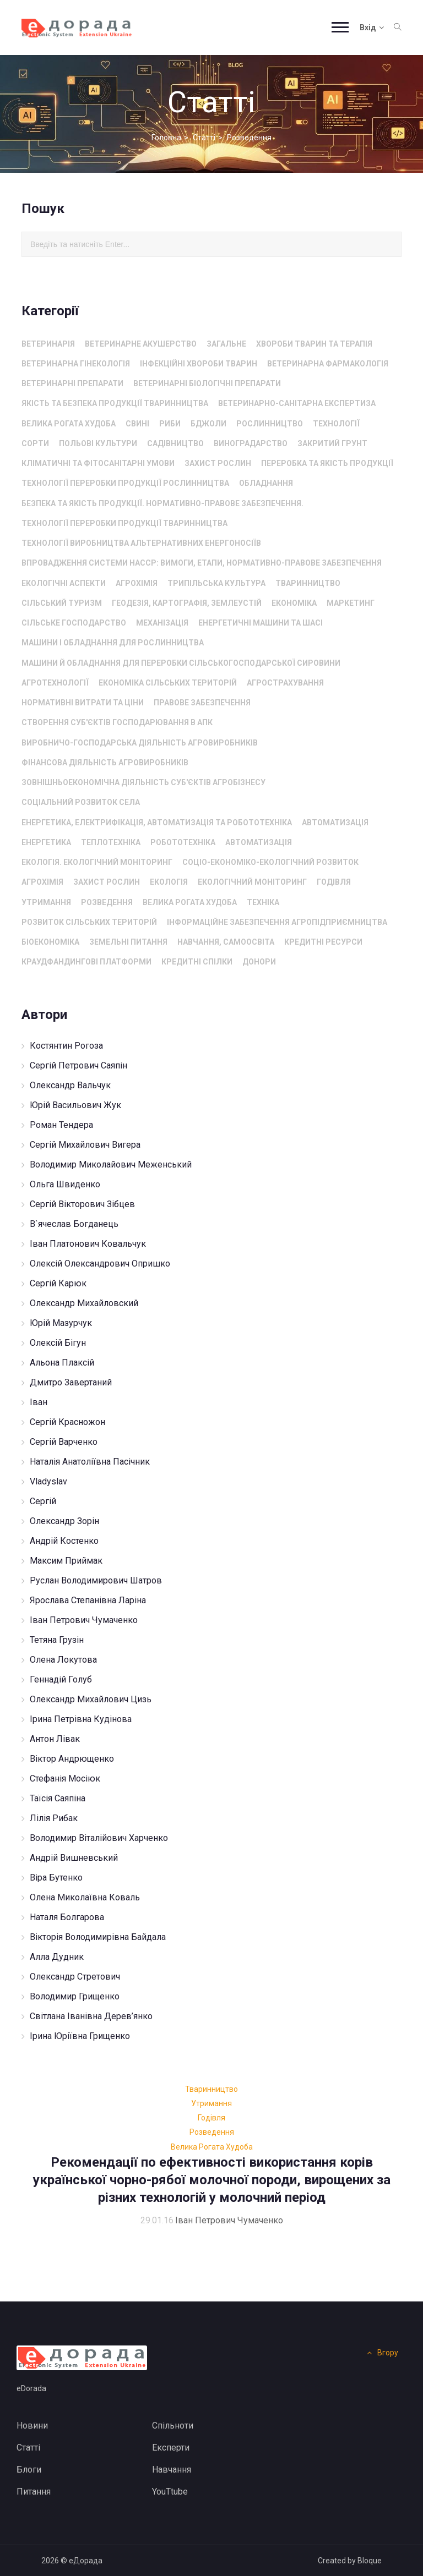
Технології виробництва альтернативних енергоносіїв (141, 543)
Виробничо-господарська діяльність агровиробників (139, 742)
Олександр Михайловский (84, 1303)
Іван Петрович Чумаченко (84, 1620)
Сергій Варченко (63, 1442)
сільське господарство (73, 622)
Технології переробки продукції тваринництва (124, 523)
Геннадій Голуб (61, 1679)
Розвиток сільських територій (89, 922)
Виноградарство (251, 443)
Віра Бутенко (56, 1877)
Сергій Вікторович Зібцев (82, 1204)
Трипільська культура (216, 583)
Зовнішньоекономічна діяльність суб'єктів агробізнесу (143, 782)
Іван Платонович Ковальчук (88, 1243)
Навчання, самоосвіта (225, 942)
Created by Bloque (350, 2560)
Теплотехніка (110, 842)
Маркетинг (351, 603)
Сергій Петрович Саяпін (78, 1065)
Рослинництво (269, 423)
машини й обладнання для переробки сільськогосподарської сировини (180, 663)
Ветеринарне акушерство (141, 343)
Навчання (171, 2469)
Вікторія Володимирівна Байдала (98, 1937)
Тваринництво (307, 583)
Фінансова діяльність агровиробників (104, 762)
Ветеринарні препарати (72, 383)
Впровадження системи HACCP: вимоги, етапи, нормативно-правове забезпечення (201, 562)
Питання (34, 2491)
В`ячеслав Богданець (74, 1224)
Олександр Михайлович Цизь (90, 1699)
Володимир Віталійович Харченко (99, 1838)
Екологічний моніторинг (252, 882)
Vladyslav (48, 1481)
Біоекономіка (50, 942)
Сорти (35, 443)
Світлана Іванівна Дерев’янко (91, 2016)
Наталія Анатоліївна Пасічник (90, 1461)
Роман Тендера (61, 1125)
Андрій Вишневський (74, 1857)
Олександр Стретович (75, 1976)
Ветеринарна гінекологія (75, 363)
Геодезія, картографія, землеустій (187, 603)
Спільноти (172, 2425)
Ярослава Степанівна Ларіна (88, 1600)
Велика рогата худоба (68, 423)
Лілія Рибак (54, 1818)
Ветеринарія (48, 343)
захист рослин (218, 463)
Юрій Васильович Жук (75, 1105)
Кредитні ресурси (323, 942)
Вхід (372, 27)
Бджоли (208, 423)
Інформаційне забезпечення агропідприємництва (277, 922)
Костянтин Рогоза (66, 1045)
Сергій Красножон (67, 1422)
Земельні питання (128, 942)
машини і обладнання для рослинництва (112, 642)
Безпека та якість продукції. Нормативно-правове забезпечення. (162, 503)
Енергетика (46, 842)
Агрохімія (137, 583)
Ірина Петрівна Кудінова (81, 1719)
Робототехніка (182, 842)
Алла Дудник (57, 1957)
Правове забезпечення (202, 702)
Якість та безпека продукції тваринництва (114, 403)
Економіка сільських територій (168, 682)
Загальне (226, 343)
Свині (137, 423)
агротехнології (55, 682)
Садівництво (175, 443)
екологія (169, 882)
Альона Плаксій (62, 1362)
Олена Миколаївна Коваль (85, 1897)
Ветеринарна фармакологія (327, 363)
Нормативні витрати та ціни (82, 702)
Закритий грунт (332, 443)
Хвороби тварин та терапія (314, 343)
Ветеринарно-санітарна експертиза (297, 403)
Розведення (107, 902)
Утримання (46, 902)
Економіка (294, 603)
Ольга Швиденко (65, 1184)
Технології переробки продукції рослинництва (125, 483)
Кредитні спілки (196, 961)
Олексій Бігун (58, 1343)
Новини (32, 2425)
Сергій (43, 1501)
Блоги (29, 2469)
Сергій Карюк (58, 1283)
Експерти (170, 2447)
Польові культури (98, 443)
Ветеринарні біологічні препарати (207, 383)
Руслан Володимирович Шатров (96, 1580)
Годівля (334, 882)
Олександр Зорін (64, 1521)
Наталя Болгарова (67, 1917)
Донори (259, 961)
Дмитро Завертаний (71, 1382)
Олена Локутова (63, 1659)
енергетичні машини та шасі (260, 622)
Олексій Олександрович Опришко (100, 1263)
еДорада (85, 2560)
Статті (204, 137)
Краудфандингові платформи (86, 961)
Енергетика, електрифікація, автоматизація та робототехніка (156, 822)
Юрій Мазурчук (61, 1323)
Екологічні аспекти (63, 583)
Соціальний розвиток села (80, 802)
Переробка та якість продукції (327, 463)
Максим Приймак (66, 1560)
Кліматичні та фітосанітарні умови (98, 463)
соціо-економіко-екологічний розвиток (270, 862)
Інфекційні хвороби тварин (198, 363)
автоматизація (335, 822)
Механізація (162, 622)
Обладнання (266, 483)
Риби (170, 423)
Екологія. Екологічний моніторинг (96, 862)
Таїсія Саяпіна (57, 1798)
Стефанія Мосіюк (65, 1778)
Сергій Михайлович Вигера (85, 1144)
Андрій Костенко (64, 1541)
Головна (166, 137)
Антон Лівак (55, 1739)
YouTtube (170, 2491)
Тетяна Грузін (57, 1640)
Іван (38, 1402)
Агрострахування (285, 682)
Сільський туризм (61, 603)
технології (336, 423)
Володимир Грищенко (75, 1996)
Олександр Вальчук (70, 1085)
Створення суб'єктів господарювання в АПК (117, 722)
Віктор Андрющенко (72, 1758)
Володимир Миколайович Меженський (111, 1164)
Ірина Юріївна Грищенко (80, 2036)
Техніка (263, 902)
